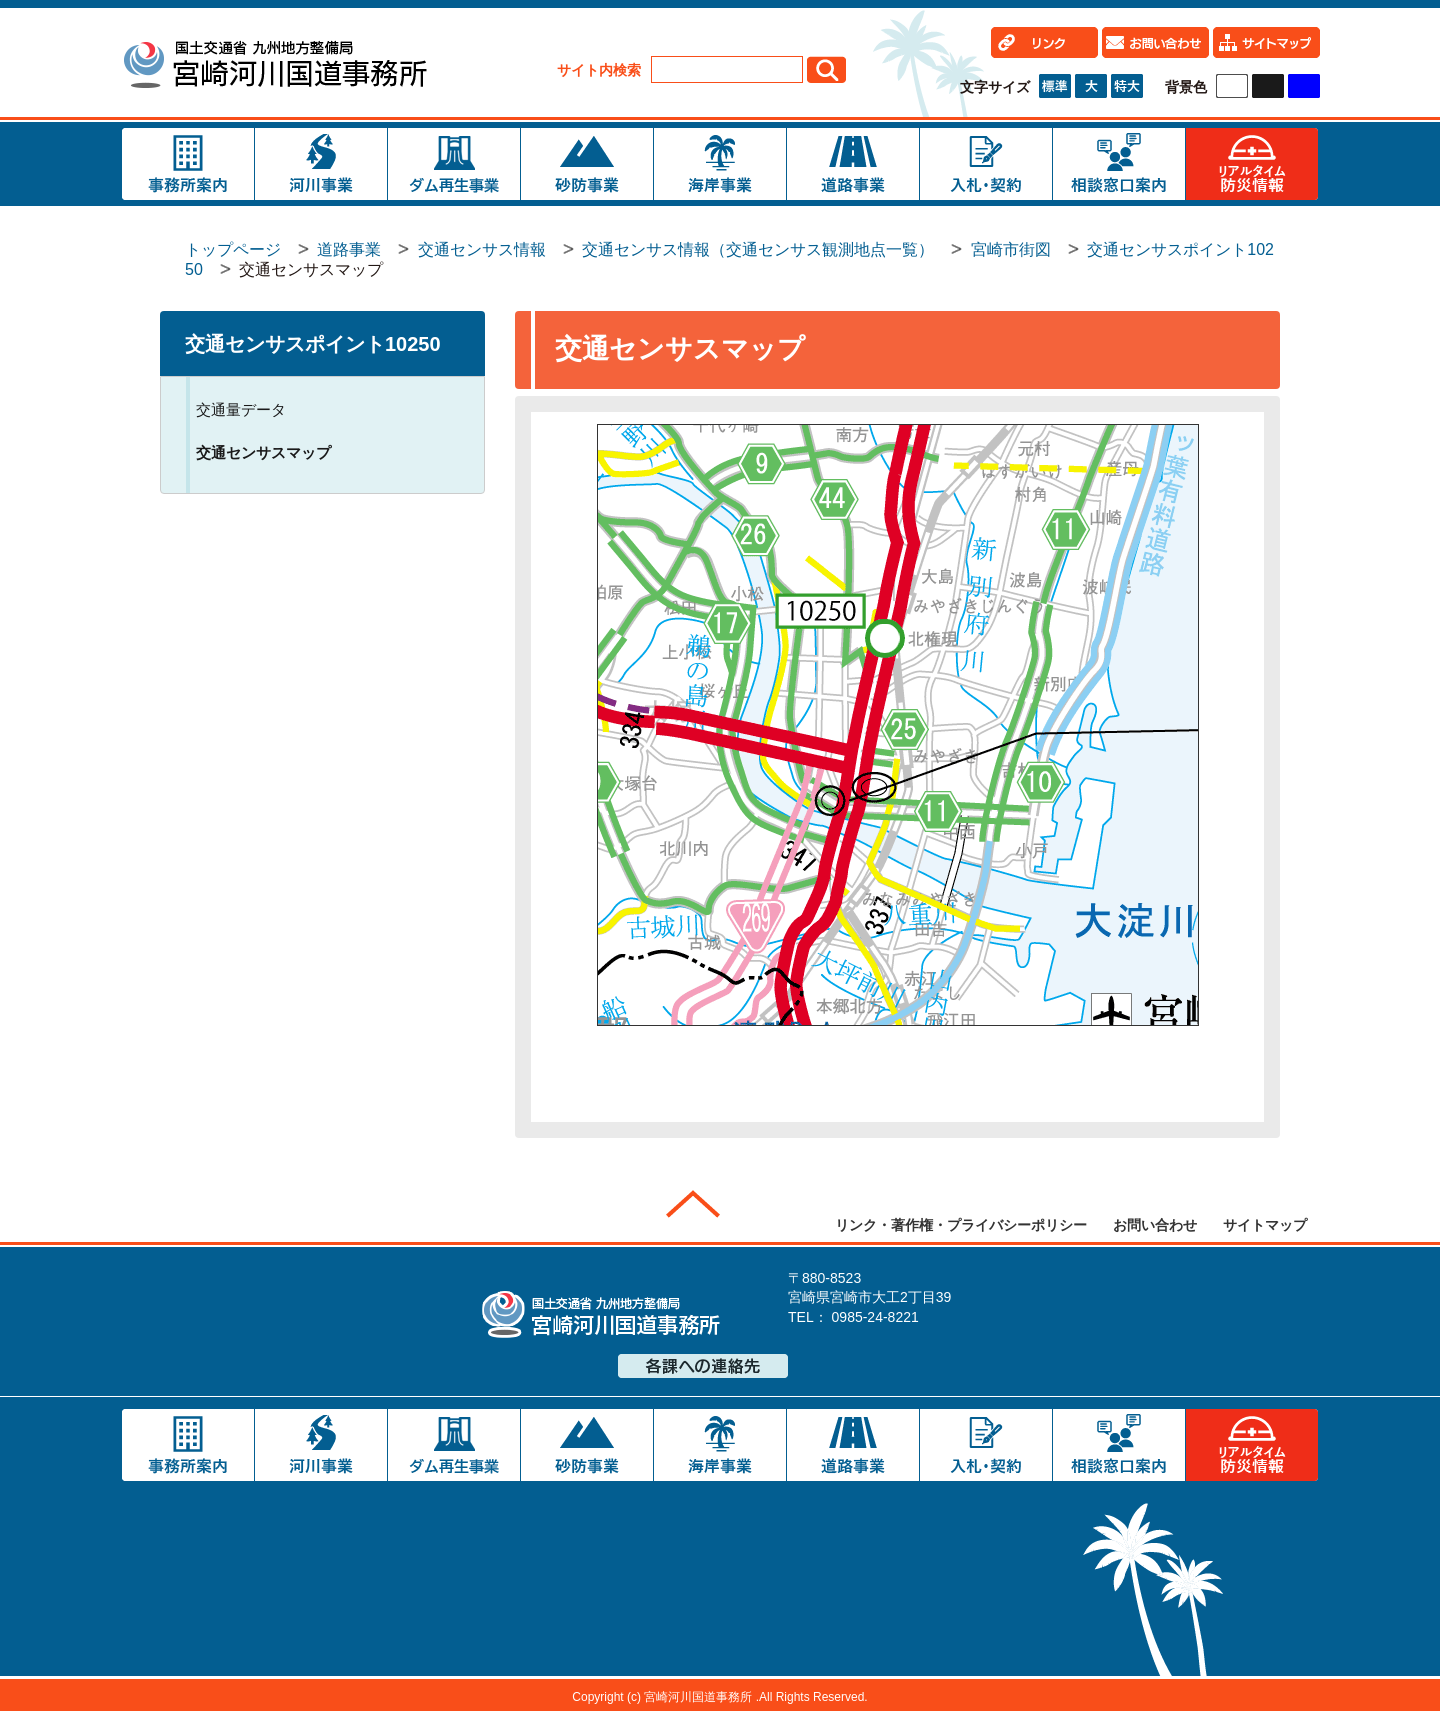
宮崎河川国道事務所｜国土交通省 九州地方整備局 (274, 67)
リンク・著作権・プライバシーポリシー (961, 1225)
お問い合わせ (1155, 1225)
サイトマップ (1265, 1225)
